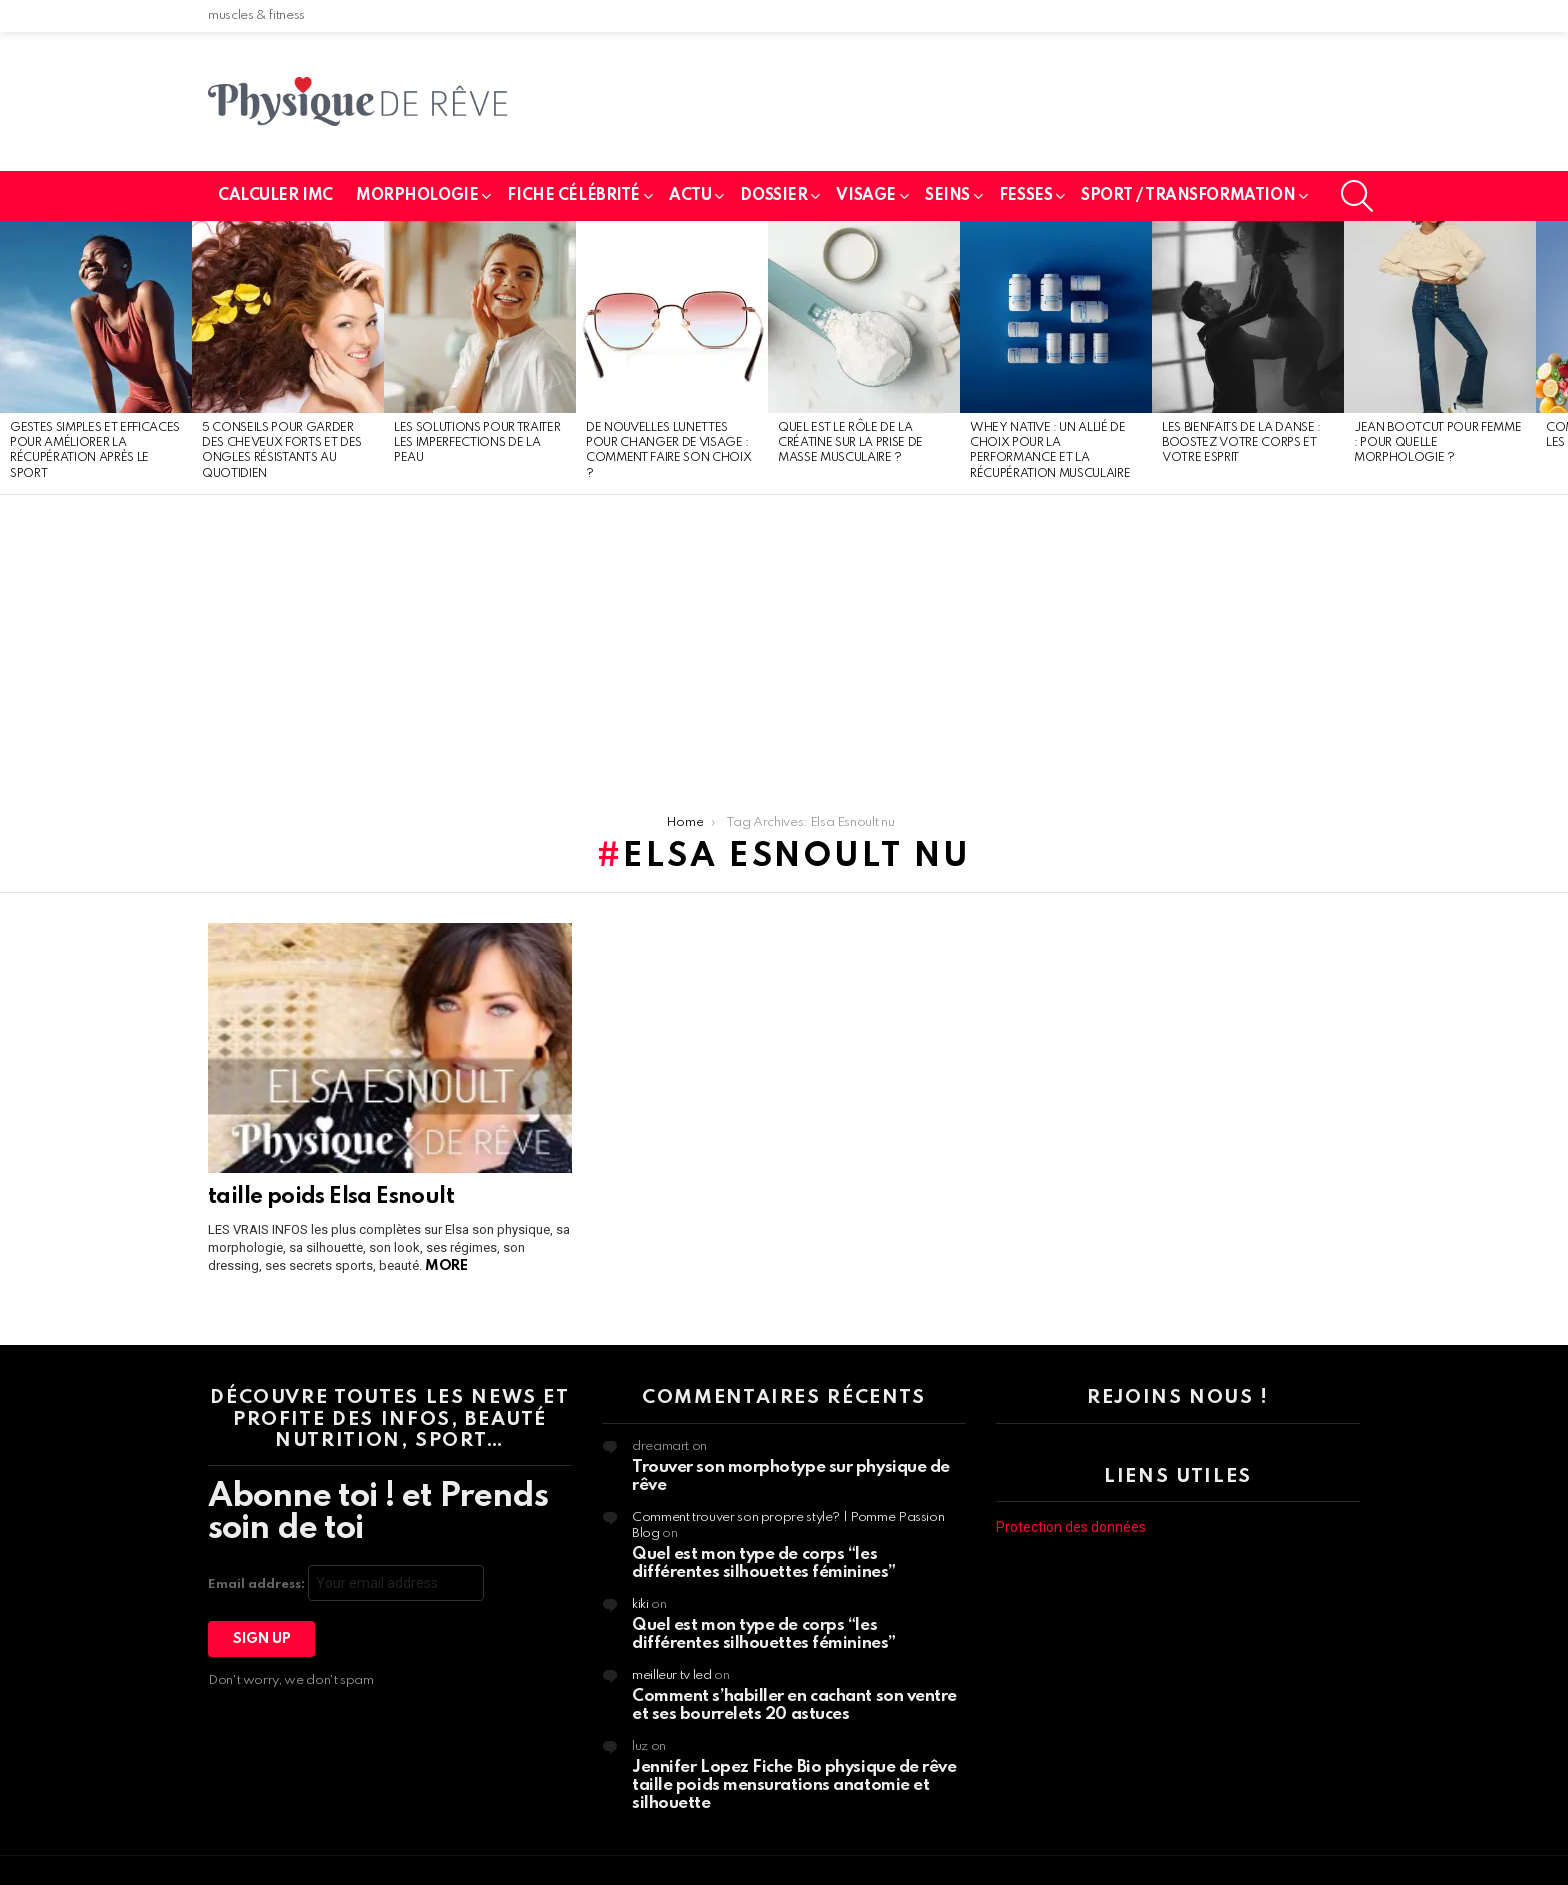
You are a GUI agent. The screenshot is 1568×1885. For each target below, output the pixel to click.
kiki (640, 1604)
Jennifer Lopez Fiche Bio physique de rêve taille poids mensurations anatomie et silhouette (794, 1785)
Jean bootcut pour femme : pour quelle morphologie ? (1437, 443)
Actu (690, 196)
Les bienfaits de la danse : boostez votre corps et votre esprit (1241, 443)
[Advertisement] (784, 645)
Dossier (773, 196)
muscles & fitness (256, 15)
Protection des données (1071, 1527)
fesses (1025, 196)
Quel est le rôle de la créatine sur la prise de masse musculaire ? (850, 443)
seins (947, 196)
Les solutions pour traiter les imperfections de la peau (477, 443)
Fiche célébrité (573, 196)
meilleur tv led (672, 1675)
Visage (865, 196)
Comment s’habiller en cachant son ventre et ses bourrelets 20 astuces (794, 1705)
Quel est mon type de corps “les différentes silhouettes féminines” (764, 1563)
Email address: (346, 1583)
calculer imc (275, 196)
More (446, 1266)
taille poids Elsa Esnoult (331, 1197)
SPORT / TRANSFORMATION (1188, 196)
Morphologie (417, 196)
